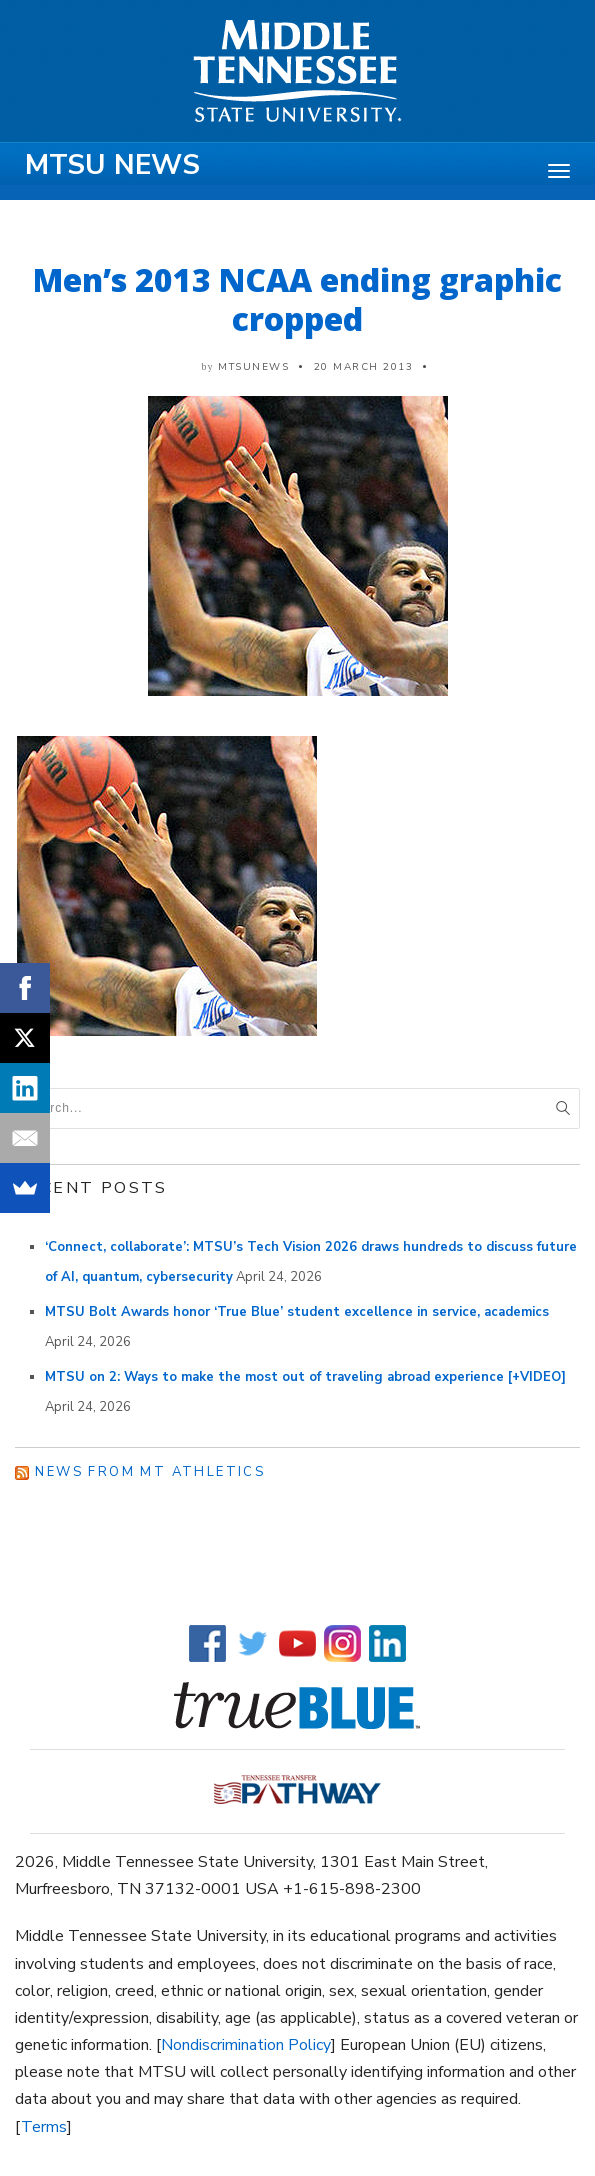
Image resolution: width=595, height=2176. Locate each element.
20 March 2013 (364, 367)
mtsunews (253, 367)
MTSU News (112, 165)
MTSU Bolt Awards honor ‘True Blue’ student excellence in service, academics (297, 1312)
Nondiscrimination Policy (246, 2045)
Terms (44, 2127)
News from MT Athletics (150, 1472)
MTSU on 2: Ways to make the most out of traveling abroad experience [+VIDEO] (305, 1377)
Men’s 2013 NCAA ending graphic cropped (297, 299)
